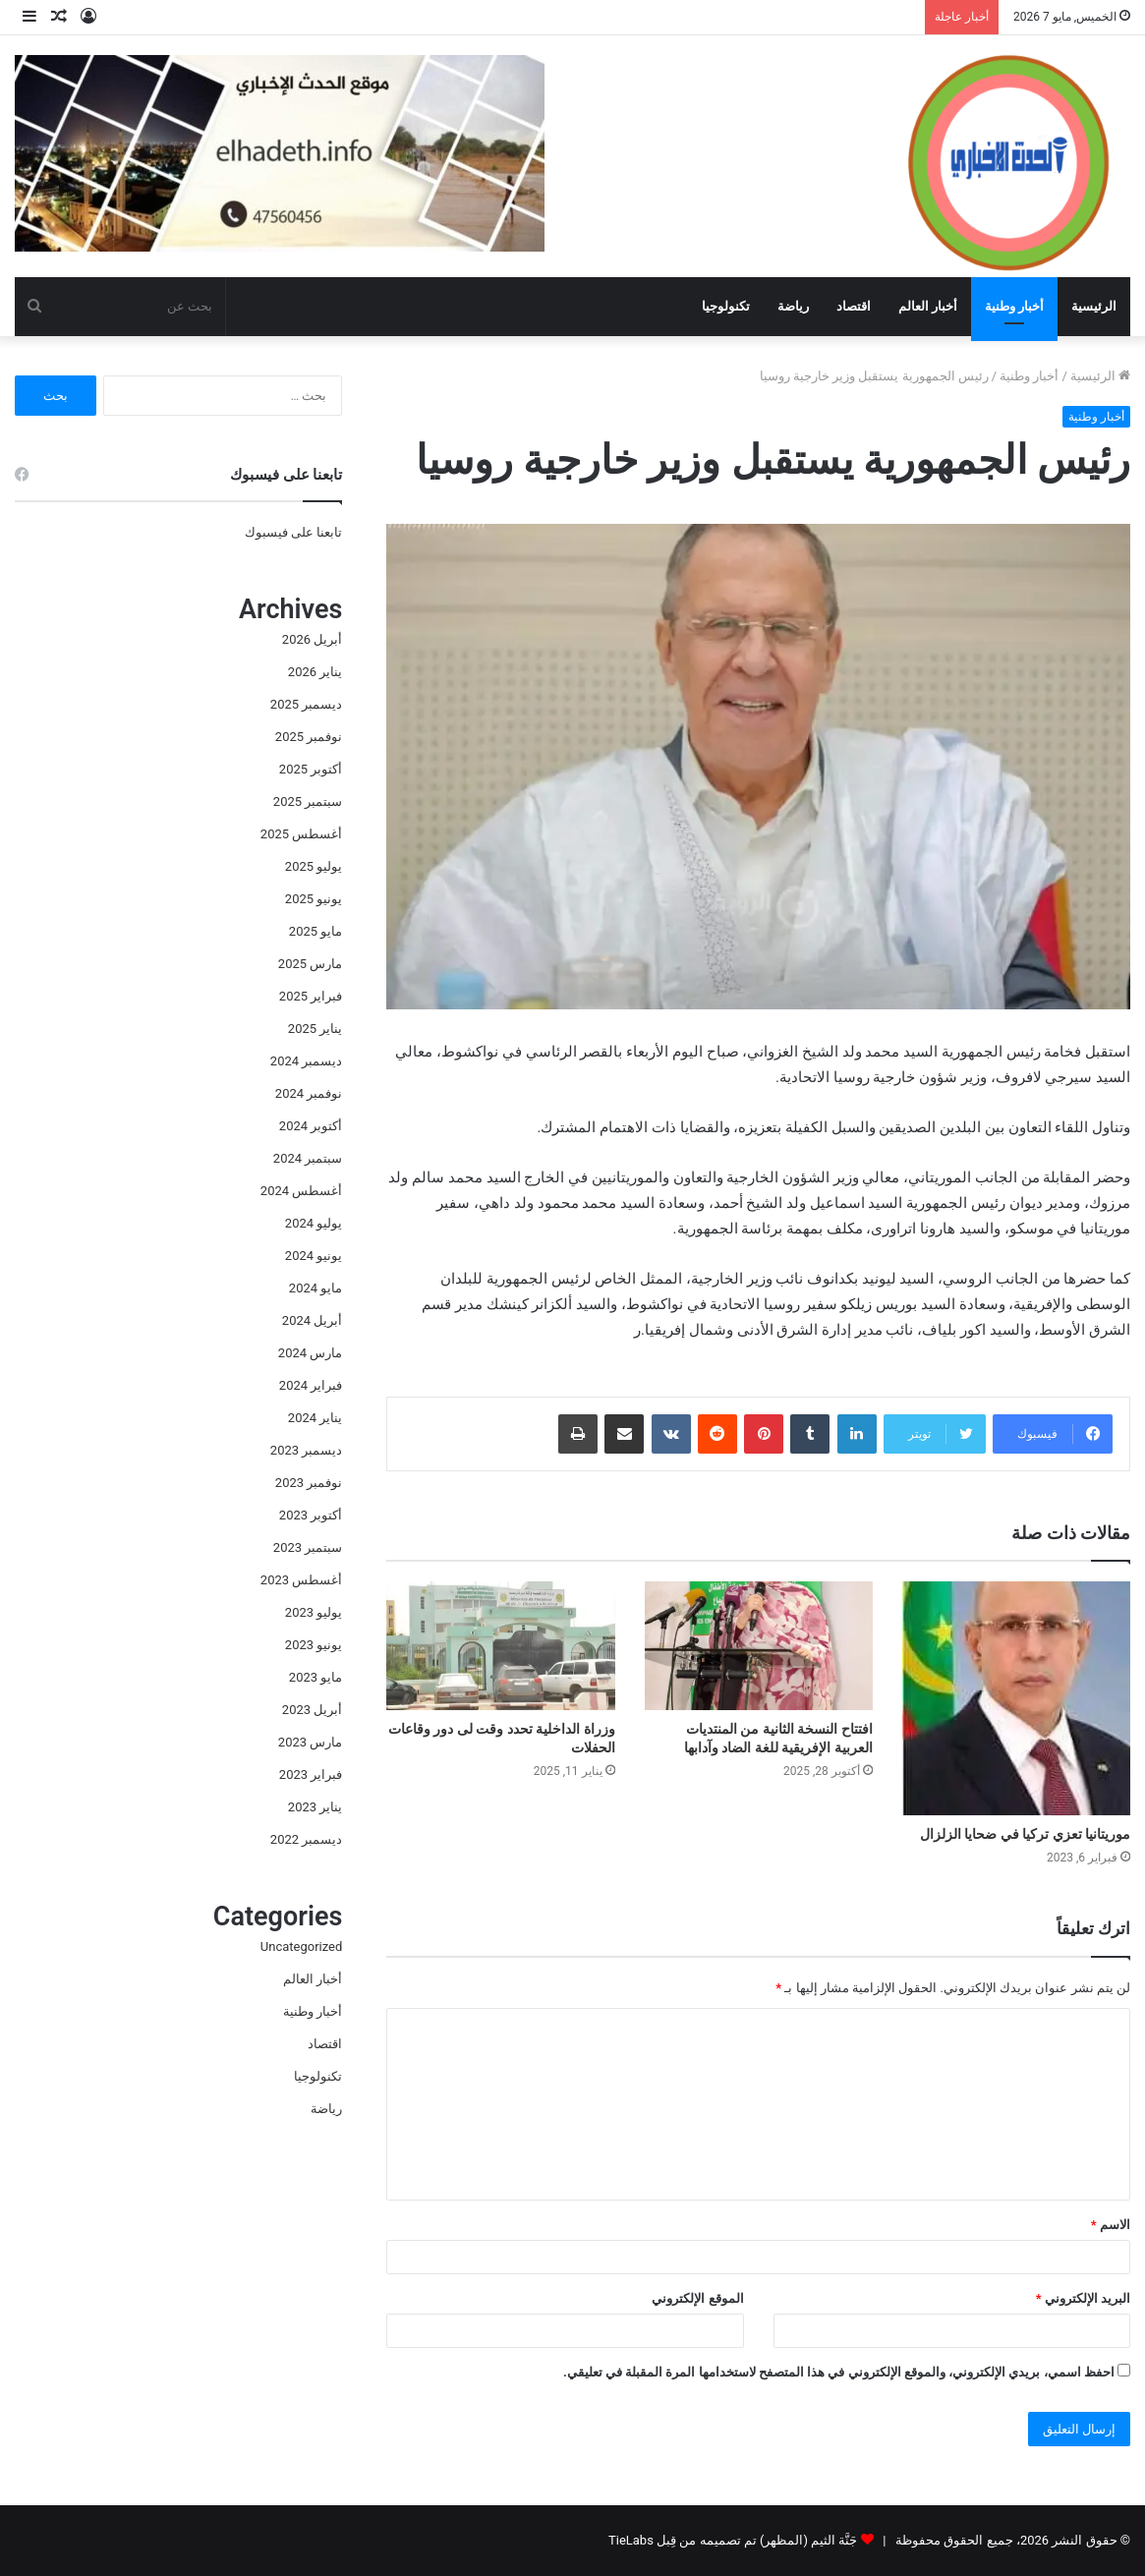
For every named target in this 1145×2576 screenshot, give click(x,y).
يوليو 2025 (313, 866)
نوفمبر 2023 (308, 1482)
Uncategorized (301, 1946)
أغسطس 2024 (301, 1190)
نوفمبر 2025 (308, 736)
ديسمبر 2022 (306, 1839)
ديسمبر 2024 (306, 1061)
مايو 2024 (315, 1288)
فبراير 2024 (310, 1385)
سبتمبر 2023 (307, 1547)
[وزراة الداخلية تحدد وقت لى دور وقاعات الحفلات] (500, 1645)
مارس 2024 (310, 1352)
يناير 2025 (315, 1028)
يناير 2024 (315, 1417)
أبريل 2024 (312, 1320)
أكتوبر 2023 (310, 1515)
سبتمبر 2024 (307, 1158)
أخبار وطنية (1014, 306)
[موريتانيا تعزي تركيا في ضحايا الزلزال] (1016, 1698)
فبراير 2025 (310, 996)
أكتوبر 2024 (310, 1125)
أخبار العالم (927, 306)
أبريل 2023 (312, 1709)
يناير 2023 (315, 1807)
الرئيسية (1093, 306)
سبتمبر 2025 (307, 801)
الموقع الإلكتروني (697, 2298)
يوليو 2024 (313, 1223)
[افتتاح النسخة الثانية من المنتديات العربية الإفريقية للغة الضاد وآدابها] (759, 1645)
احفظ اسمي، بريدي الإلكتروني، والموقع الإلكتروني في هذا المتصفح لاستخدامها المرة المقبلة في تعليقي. (839, 2372)
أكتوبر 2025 (310, 769)
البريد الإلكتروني (1083, 2298)
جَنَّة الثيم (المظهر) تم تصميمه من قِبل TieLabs (732, 2540)
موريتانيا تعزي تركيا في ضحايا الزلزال (1025, 1834)
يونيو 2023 (313, 1644)
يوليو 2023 (313, 1612)
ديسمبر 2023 (306, 1450)
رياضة (793, 306)
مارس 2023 (310, 1742)
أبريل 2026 (312, 639)
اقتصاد (853, 306)
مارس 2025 (310, 963)
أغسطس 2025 (301, 834)
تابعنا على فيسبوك (293, 532)
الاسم (1110, 2224)
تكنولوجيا (726, 306)
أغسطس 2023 (301, 1580)
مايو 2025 (315, 931)
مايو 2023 (315, 1677)
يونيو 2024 (313, 1255)
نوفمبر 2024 (308, 1093)
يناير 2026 (315, 671)
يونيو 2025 (313, 898)
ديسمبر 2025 (306, 704)
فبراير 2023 (310, 1774)
